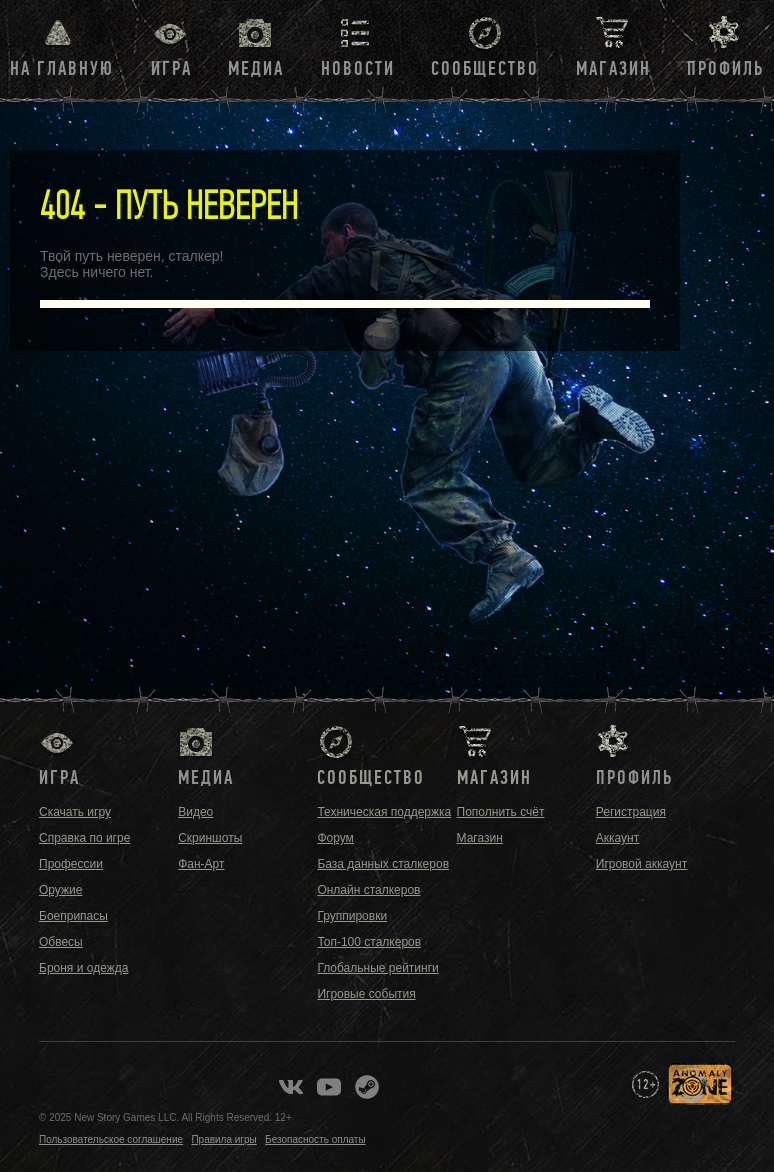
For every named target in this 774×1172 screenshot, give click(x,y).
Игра (171, 69)
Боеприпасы (73, 916)
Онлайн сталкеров (368, 890)
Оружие (60, 890)
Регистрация (631, 812)
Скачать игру (75, 812)
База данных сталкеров (383, 864)
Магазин (613, 69)
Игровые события (366, 994)
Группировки (352, 916)
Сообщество (485, 69)
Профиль (725, 69)
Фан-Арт (201, 864)
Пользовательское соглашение (111, 1139)
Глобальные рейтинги (377, 968)
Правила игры (223, 1139)
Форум (335, 838)
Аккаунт (617, 838)
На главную (62, 69)
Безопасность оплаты (315, 1139)
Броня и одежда (83, 968)
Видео (195, 812)
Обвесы (61, 942)
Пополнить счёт (501, 812)
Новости (358, 69)
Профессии (71, 864)
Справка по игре (84, 838)
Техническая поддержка (384, 812)
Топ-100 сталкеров (369, 942)
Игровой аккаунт (641, 864)
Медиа (256, 69)
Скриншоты (210, 838)
